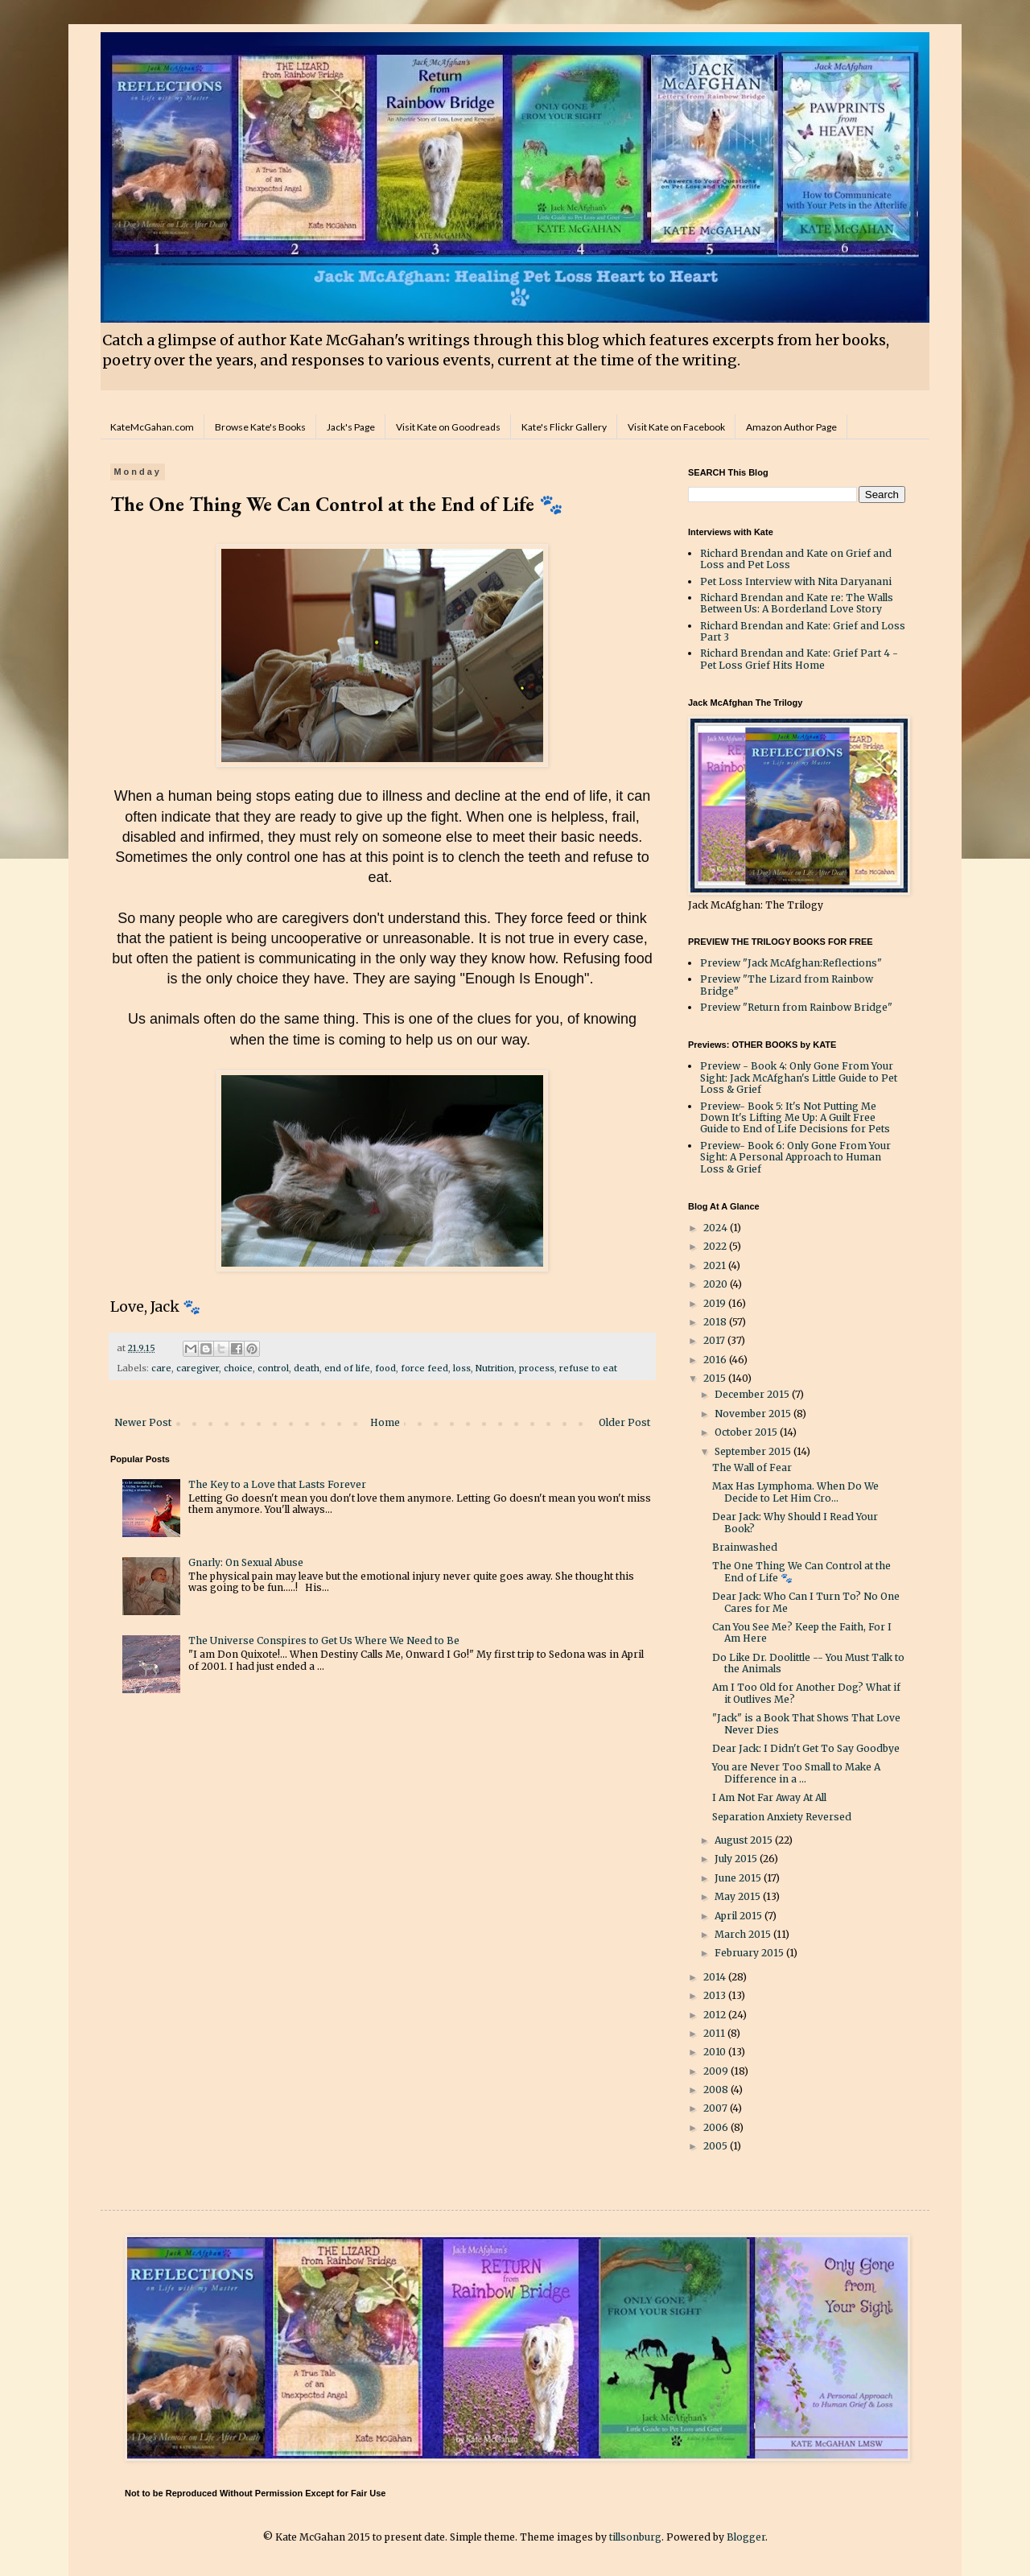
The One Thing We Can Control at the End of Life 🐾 (801, 1571)
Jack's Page (351, 427)
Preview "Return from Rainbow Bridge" (796, 1007)
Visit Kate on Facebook (676, 427)
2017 (715, 1340)
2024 (716, 1228)
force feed (424, 1368)
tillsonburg (635, 2537)
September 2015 (754, 1451)
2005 (716, 2146)
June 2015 (739, 1878)
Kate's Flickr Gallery (564, 427)
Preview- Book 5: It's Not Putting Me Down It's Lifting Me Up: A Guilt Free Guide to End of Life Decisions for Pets (795, 1118)
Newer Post (142, 1422)
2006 (717, 2127)
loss (462, 1368)
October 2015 (747, 1432)
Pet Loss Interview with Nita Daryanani (796, 581)
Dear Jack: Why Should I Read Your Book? (795, 1522)
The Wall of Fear (752, 1467)
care (161, 1368)
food (385, 1368)
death (306, 1368)
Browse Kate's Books (260, 427)
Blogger (746, 2537)
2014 (715, 1977)
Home (385, 1422)
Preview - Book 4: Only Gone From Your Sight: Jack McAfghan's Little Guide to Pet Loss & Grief (798, 1077)
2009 (717, 2071)
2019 (715, 1303)
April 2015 (739, 1916)
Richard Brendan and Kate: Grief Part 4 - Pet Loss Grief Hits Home (799, 658)
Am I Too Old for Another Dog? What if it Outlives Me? (806, 1692)
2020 (716, 1284)
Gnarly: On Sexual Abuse (245, 1562)
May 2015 (739, 1896)
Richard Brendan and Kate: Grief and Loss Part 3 (802, 631)
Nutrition (495, 1368)
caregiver (197, 1368)
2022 (716, 1246)
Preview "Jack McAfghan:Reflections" (791, 963)
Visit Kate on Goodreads (448, 427)
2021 (715, 1265)
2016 (716, 1360)
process (536, 1368)
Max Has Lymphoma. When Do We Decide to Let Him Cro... (795, 1491)
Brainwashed (744, 1547)
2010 (715, 2052)
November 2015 (754, 1414)
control (273, 1368)
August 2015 (745, 1840)
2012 (715, 2015)
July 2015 (737, 1859)
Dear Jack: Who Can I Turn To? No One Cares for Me (806, 1602)
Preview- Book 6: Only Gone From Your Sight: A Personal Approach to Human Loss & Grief (795, 1157)
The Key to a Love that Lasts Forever (277, 1484)
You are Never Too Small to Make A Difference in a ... (796, 1772)
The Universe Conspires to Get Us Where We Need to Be (323, 1640)
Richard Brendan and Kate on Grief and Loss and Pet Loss (796, 559)
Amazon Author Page (791, 427)
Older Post (624, 1422)
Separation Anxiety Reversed (781, 1817)
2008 (717, 2089)
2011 (715, 2033)
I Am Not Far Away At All (769, 1797)
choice (238, 1368)
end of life (347, 1368)
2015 (715, 1378)
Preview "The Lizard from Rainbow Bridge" (786, 984)
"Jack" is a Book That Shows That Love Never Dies (806, 1723)
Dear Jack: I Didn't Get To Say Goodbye (806, 1748)
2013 (715, 1995)
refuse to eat (588, 1368)
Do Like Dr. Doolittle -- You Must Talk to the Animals (808, 1663)
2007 (716, 2108)
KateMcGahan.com (152, 427)
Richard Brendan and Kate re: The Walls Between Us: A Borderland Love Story (796, 603)
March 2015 (744, 1934)
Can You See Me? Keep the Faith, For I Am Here (802, 1632)
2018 (716, 1322)
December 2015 (753, 1394)
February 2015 (750, 1953)
